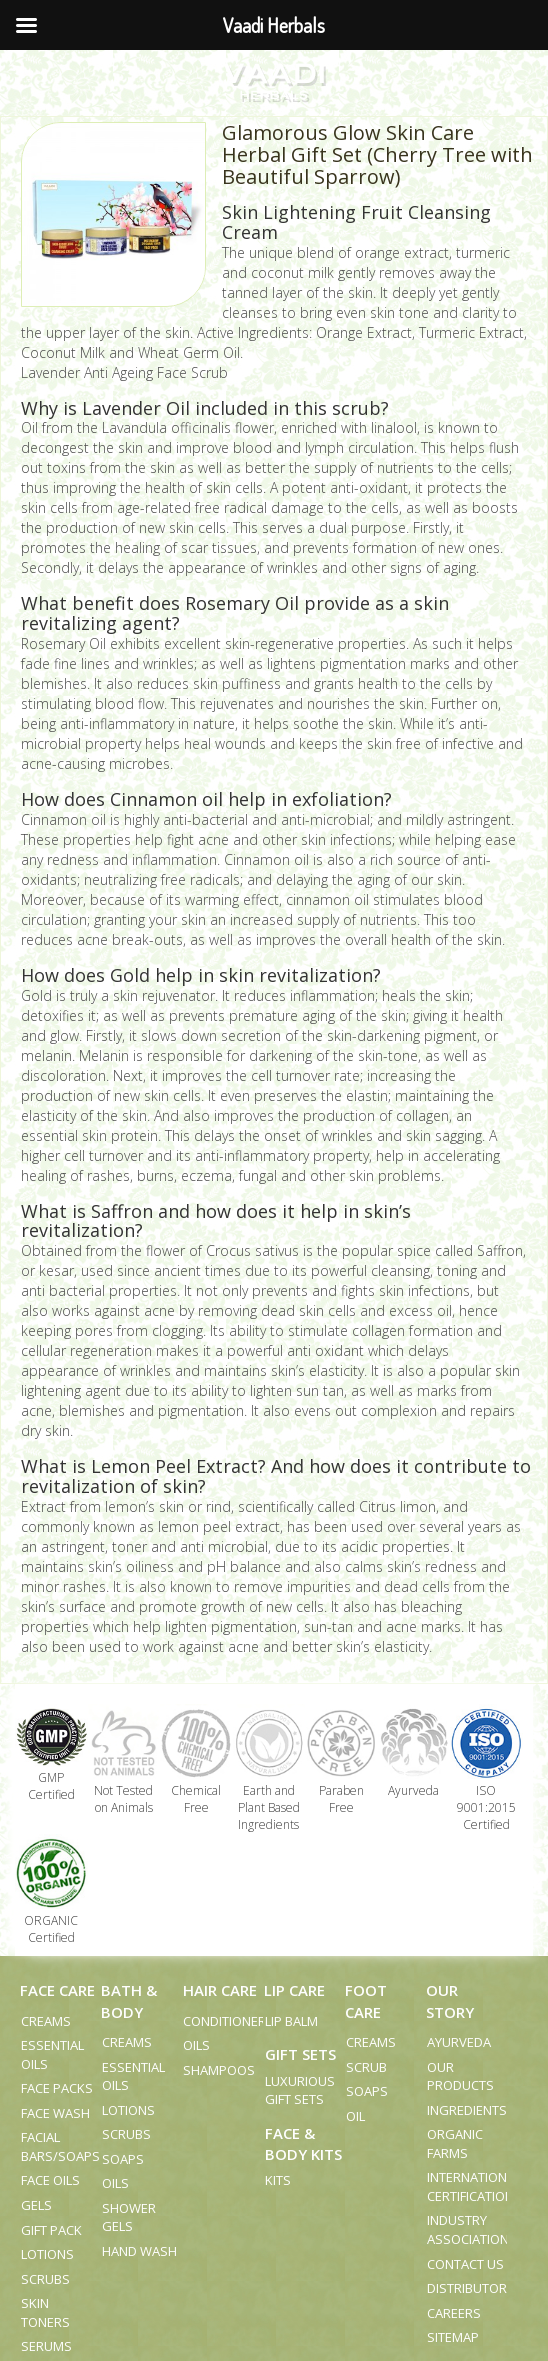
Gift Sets (300, 2054)
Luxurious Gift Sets (300, 2090)
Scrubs (45, 2279)
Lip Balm (291, 2021)
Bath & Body (129, 2000)
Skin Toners (45, 2312)
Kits (278, 2180)
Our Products (460, 2076)
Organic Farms (455, 2143)
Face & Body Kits (303, 2143)
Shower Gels (129, 2217)
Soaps (123, 2159)
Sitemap (453, 2337)
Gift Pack (51, 2230)
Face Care (57, 1990)
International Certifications (474, 2186)
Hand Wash (139, 2251)
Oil (355, 2116)
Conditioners (228, 2021)
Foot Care (366, 2000)
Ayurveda (459, 2042)
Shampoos (219, 2070)
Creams (46, 2021)
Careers (454, 2313)
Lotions (47, 2254)
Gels (36, 2205)
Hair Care (220, 1990)
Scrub (366, 2067)
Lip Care (294, 1990)
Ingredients (467, 2110)
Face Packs (57, 2088)
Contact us (465, 2264)
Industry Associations (472, 2229)
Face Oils (50, 2180)
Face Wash (55, 2113)
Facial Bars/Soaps (60, 2146)
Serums (46, 2346)
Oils (115, 2183)
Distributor (467, 2288)
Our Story (450, 2000)
